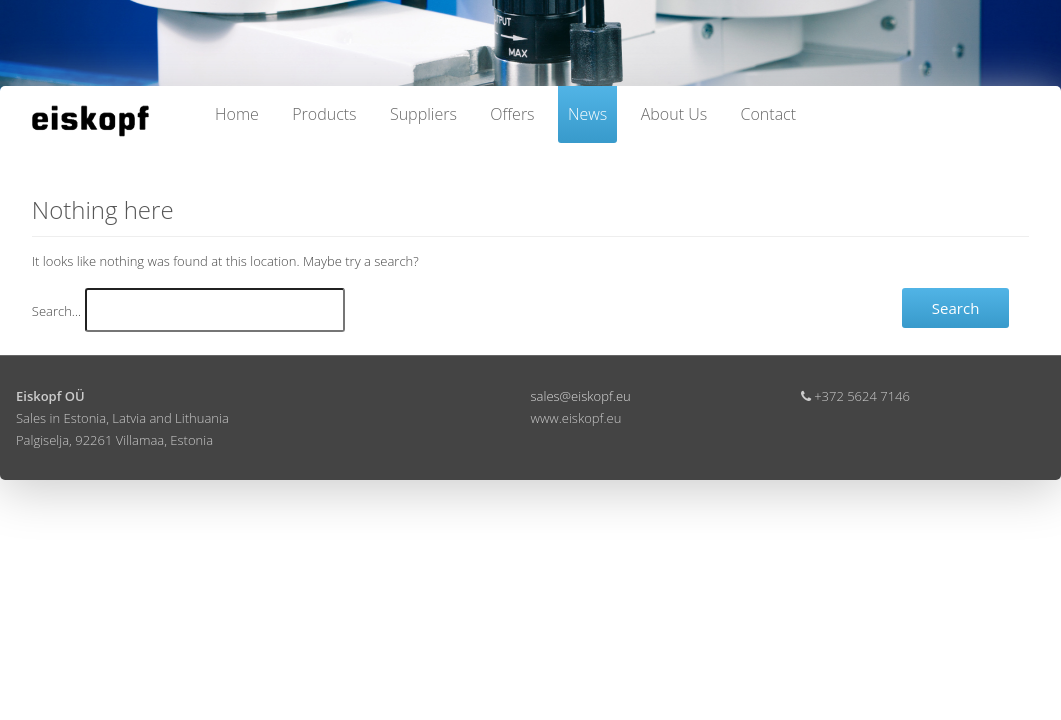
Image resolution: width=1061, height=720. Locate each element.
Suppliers (423, 114)
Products (324, 114)
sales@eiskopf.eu (581, 396)
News (587, 114)
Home (237, 114)
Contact (769, 114)
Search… (56, 311)
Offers (512, 114)
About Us (674, 114)
